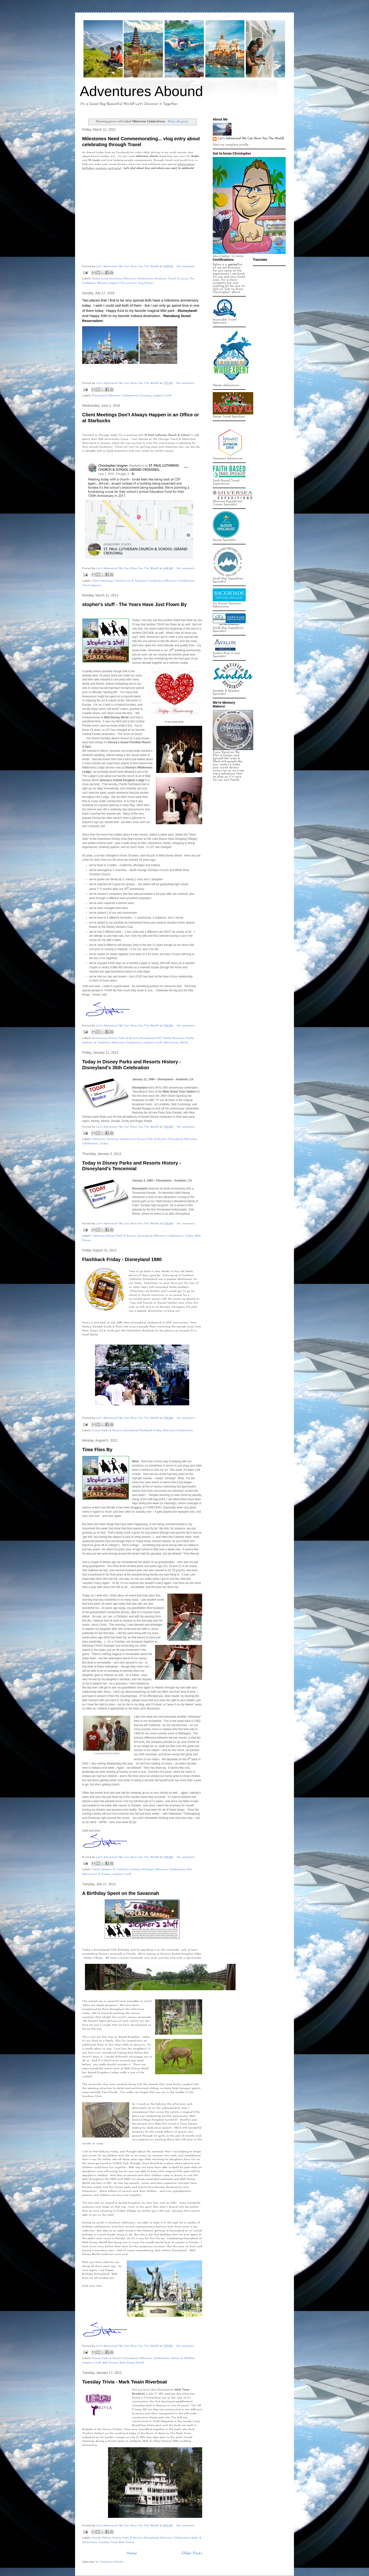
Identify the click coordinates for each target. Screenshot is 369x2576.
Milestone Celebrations (138, 278)
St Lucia (182, 278)
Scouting (145, 395)
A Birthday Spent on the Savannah (120, 1893)
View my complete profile (231, 144)
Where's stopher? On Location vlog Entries (125, 283)
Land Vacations (111, 278)
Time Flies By (97, 1449)
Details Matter (101, 2537)
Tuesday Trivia (107, 2542)
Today (104, 1143)
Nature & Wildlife (182, 2358)
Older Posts (191, 2553)
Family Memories (173, 1038)
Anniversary (99, 1038)
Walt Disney (110, 2362)
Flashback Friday (150, 1430)
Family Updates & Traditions (110, 1869)
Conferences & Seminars (130, 580)
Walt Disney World (175, 1042)
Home (131, 2553)
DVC (159, 1038)
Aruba (96, 278)
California (98, 1139)
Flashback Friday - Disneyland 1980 (122, 1259)
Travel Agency (91, 585)
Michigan (148, 1869)
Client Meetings (102, 580)
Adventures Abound (141, 91)
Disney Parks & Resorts (123, 1038)
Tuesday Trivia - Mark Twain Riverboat (124, 2381)
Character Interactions (121, 1139)
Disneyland (99, 395)
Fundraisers (155, 580)
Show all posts (178, 121)
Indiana (135, 1869)
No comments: (186, 266)
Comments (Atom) (111, 2561)
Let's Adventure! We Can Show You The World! (250, 138)
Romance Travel (165, 278)
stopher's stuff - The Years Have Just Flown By (134, 604)
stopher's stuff (162, 395)
